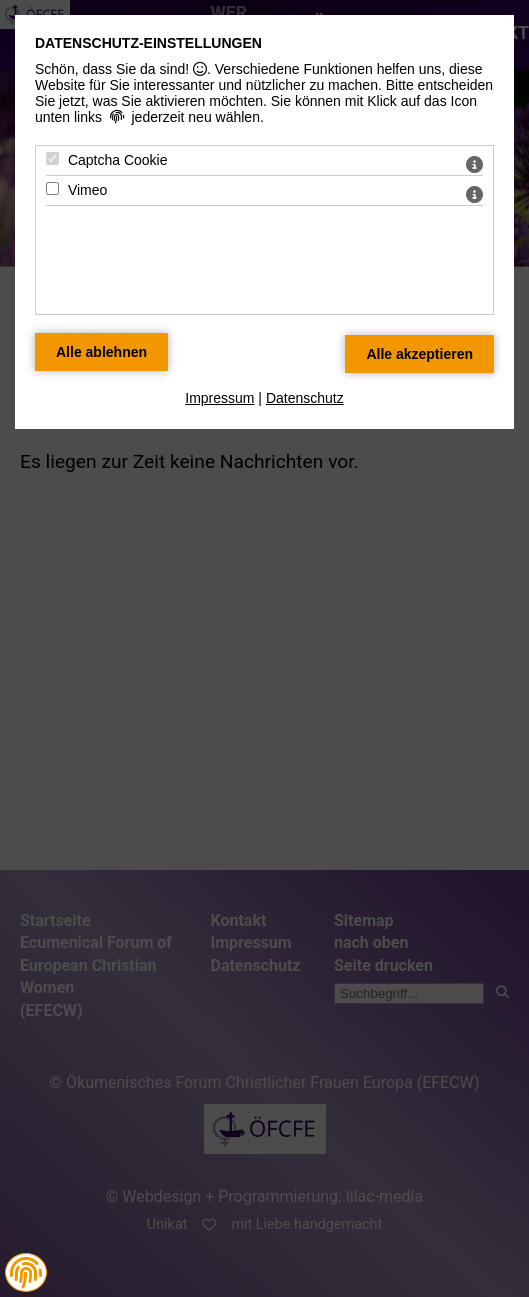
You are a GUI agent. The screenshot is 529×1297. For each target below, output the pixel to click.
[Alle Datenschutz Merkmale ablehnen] (101, 352)
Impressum (219, 398)
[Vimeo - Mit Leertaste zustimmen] (52, 188)
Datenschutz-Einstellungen (148, 43)
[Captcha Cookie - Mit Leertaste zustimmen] (52, 158)
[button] (26, 1273)
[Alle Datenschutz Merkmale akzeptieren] (419, 354)
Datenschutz (305, 398)
